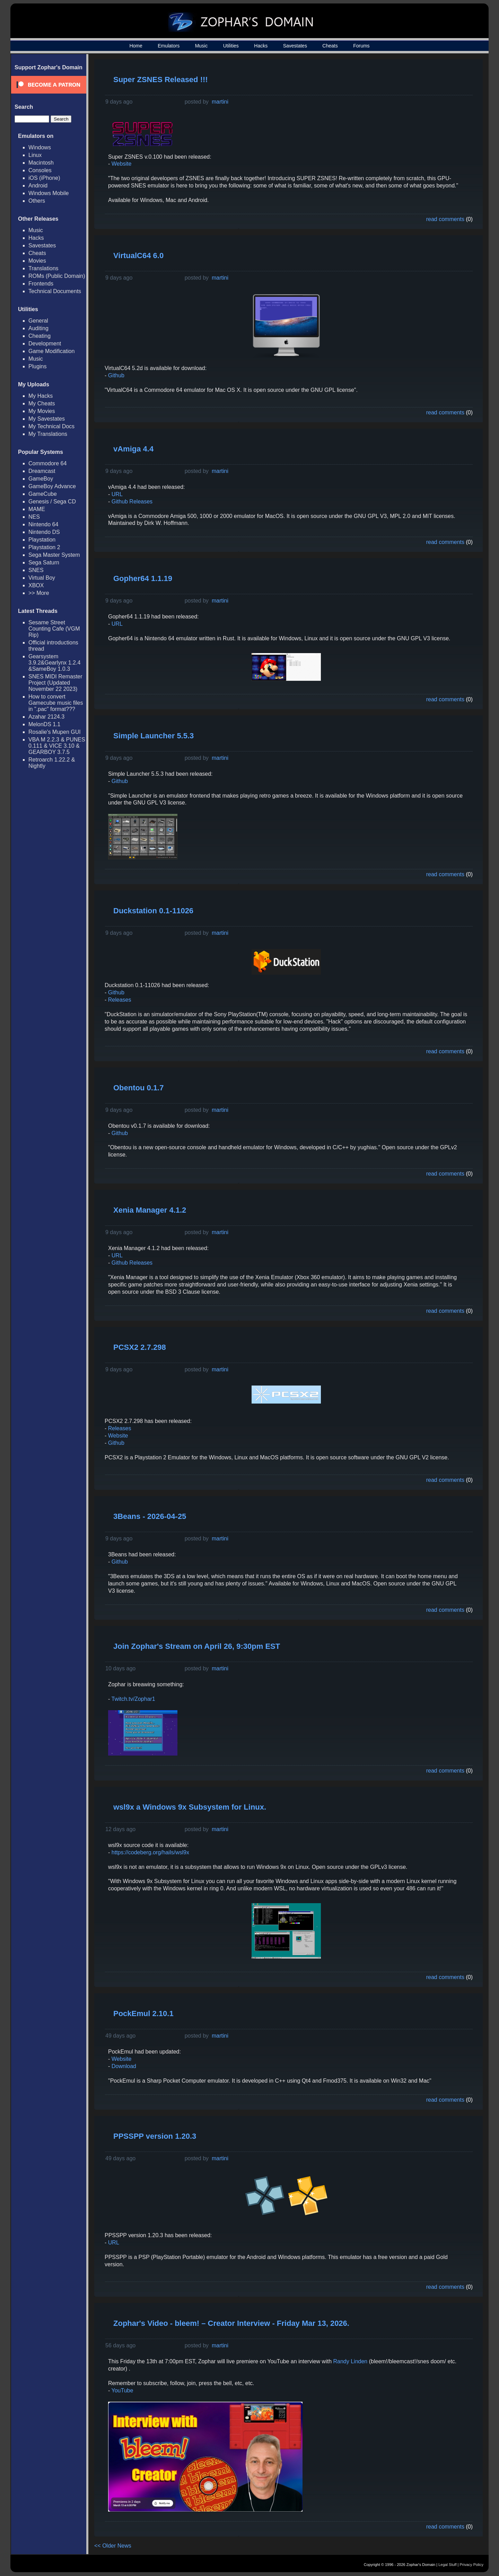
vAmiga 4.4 (133, 449)
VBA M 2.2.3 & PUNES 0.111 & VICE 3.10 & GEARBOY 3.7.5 (56, 746)
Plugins (37, 366)
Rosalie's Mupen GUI (54, 732)
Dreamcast (41, 471)
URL (117, 494)
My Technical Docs (51, 426)
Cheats (330, 46)
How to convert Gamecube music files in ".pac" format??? (55, 703)
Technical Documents (54, 291)
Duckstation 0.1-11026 (153, 910)
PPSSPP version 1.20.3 (154, 2136)
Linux (35, 155)
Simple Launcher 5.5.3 (153, 735)
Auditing (38, 328)
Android (37, 185)
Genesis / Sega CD (52, 501)
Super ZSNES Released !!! (160, 79)
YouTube (122, 2390)
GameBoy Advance (52, 486)
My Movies (41, 411)
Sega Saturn (43, 562)
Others (36, 201)
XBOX (36, 585)
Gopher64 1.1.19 (142, 578)
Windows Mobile (48, 193)
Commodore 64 (47, 463)
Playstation (41, 540)
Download (124, 2066)
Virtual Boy (41, 578)
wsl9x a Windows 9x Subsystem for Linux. (189, 1807)
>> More (38, 593)
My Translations (47, 434)
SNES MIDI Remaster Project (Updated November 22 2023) (55, 683)
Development (44, 343)
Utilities (231, 46)
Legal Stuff (447, 2564)
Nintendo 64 (43, 524)
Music (201, 46)
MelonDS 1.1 (44, 724)
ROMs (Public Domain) (56, 276)
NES (34, 517)
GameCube (42, 494)
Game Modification (51, 351)
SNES (36, 570)
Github (116, 375)
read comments (445, 219)
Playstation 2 (44, 547)
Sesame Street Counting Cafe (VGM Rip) (54, 628)
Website (122, 164)
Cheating (39, 336)
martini (220, 102)
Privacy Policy (471, 2564)
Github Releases (132, 501)
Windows (39, 147)
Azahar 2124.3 (46, 717)
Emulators (169, 46)
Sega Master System (54, 555)
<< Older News (112, 2546)
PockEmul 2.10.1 (143, 2013)
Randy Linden (350, 2361)
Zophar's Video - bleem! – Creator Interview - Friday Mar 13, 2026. (231, 2323)
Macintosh (41, 163)
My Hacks (40, 396)
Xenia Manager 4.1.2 (149, 1210)
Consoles (40, 170)
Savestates (295, 46)
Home (135, 46)
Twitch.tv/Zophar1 (133, 1699)
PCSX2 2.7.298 (139, 1347)
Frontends (40, 284)
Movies (37, 261)
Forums (361, 46)
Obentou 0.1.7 (138, 1087)
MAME (36, 509)
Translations (43, 268)
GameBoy (40, 479)
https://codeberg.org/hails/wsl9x (150, 1852)
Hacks (261, 46)
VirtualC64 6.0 (138, 255)
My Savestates (46, 419)
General (38, 321)
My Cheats (41, 403)
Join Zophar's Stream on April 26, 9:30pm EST (196, 1646)
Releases (119, 1000)
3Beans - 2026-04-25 (149, 1516)
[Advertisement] (420, 113)
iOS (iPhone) (44, 178)
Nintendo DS (44, 532)
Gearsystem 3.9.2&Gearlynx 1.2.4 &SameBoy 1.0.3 (54, 662)
